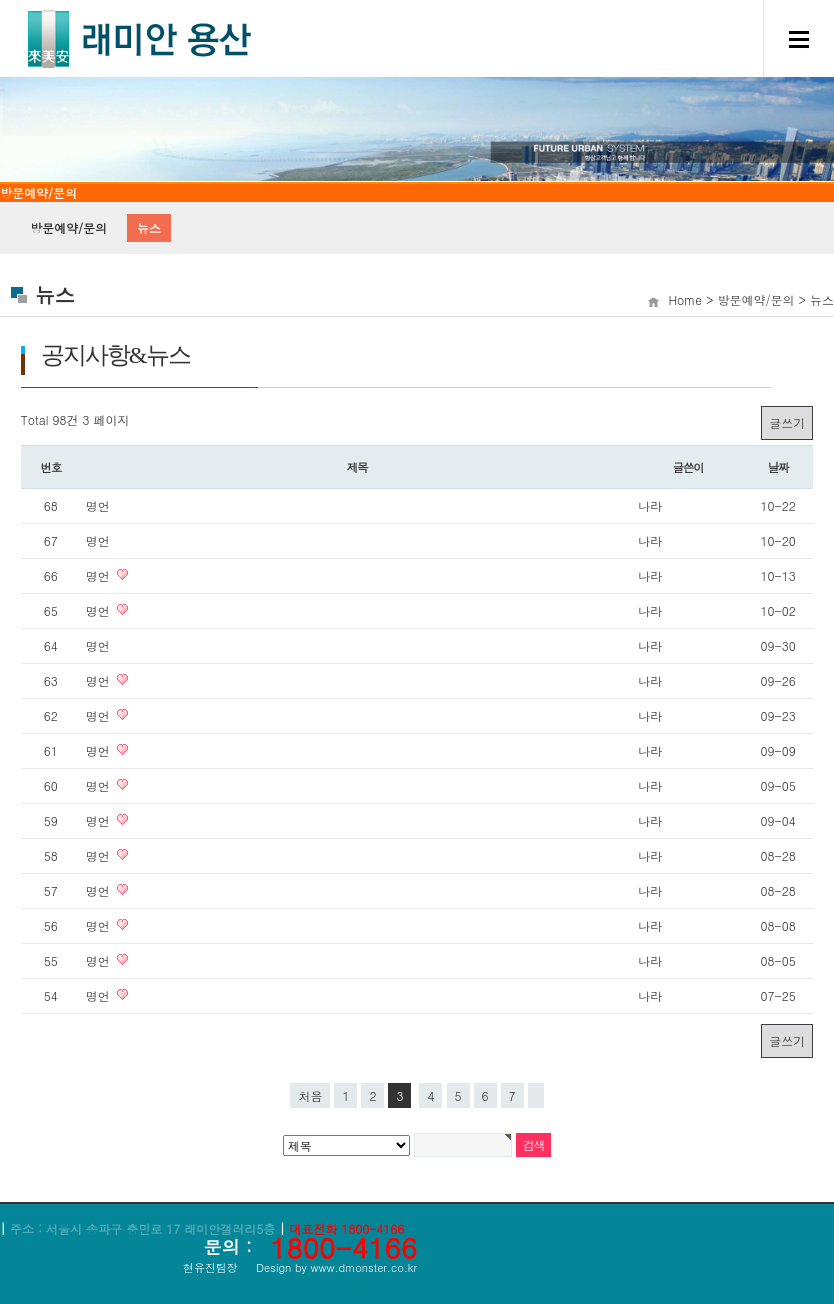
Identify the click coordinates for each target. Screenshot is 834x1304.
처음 (310, 1095)
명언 (98, 505)
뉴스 (149, 227)
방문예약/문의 (68, 227)
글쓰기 (787, 422)
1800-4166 (343, 1247)
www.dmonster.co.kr (363, 1267)
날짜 (778, 467)
